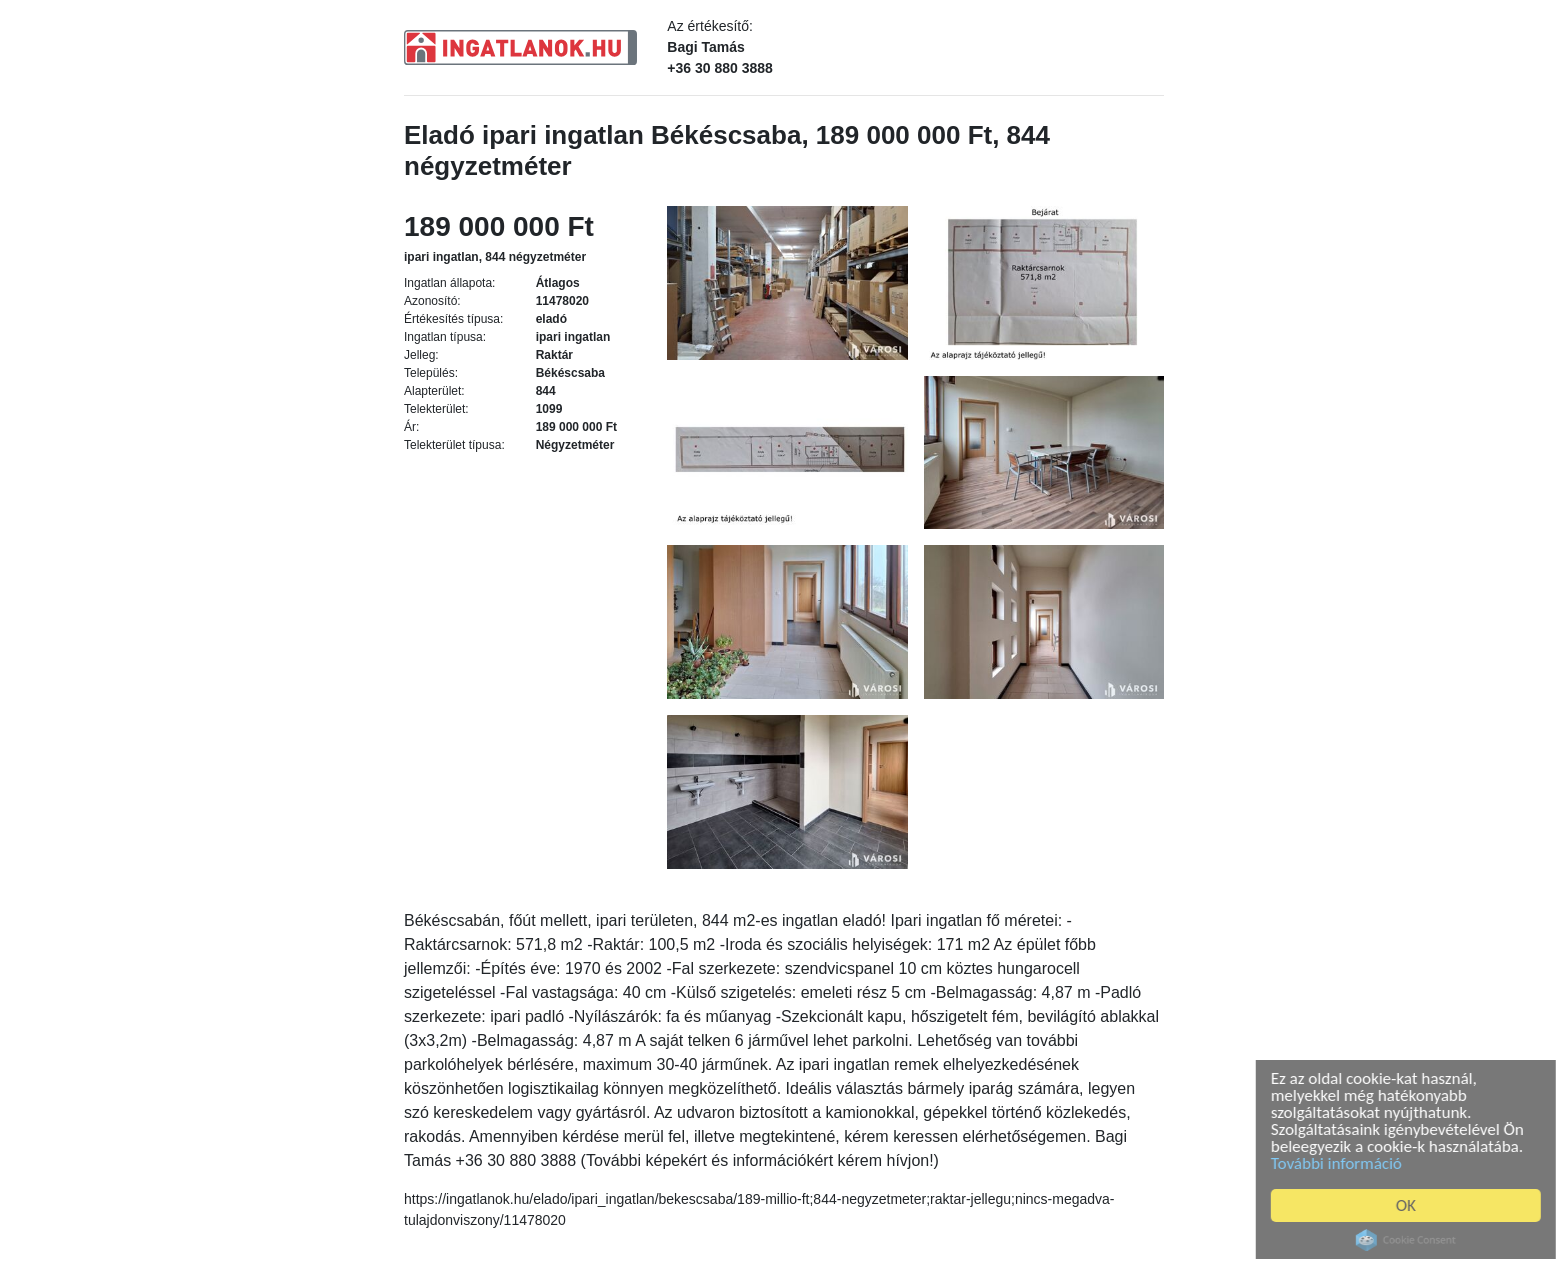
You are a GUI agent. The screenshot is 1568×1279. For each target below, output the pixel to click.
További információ (1340, 1163)
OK (1410, 1205)
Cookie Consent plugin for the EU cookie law (1410, 1240)
